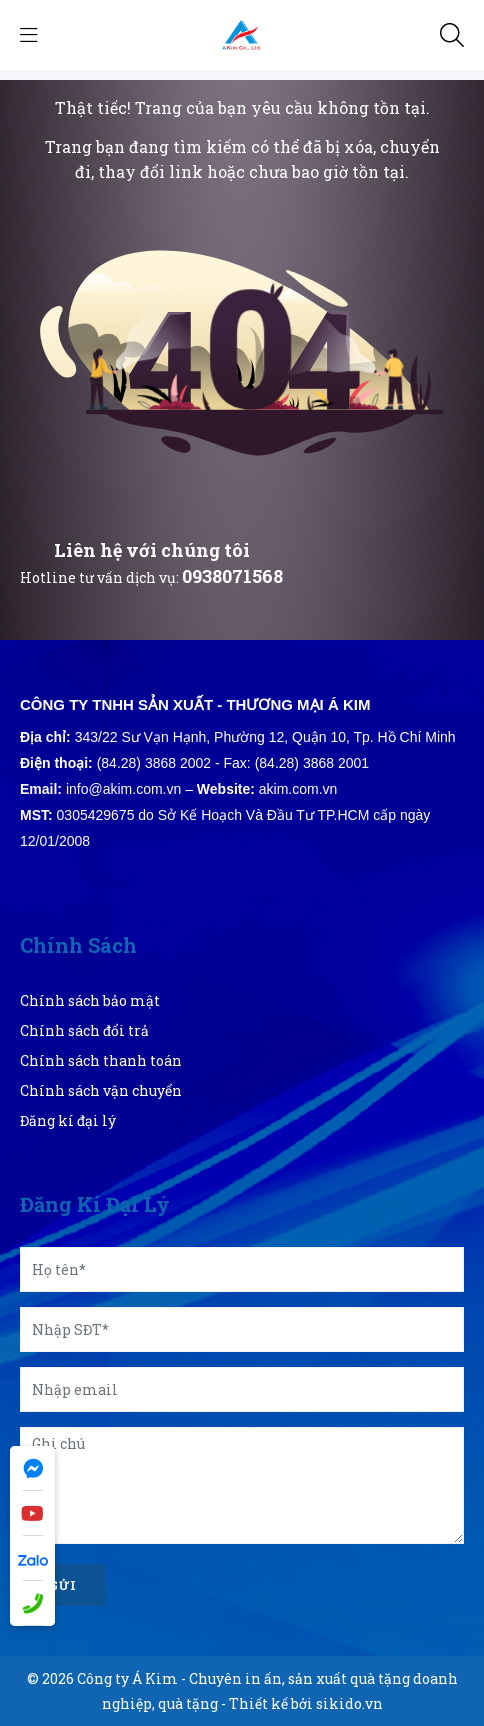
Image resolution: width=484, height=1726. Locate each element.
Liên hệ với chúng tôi (152, 550)
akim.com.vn (298, 789)
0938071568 (232, 576)
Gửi (63, 1585)
